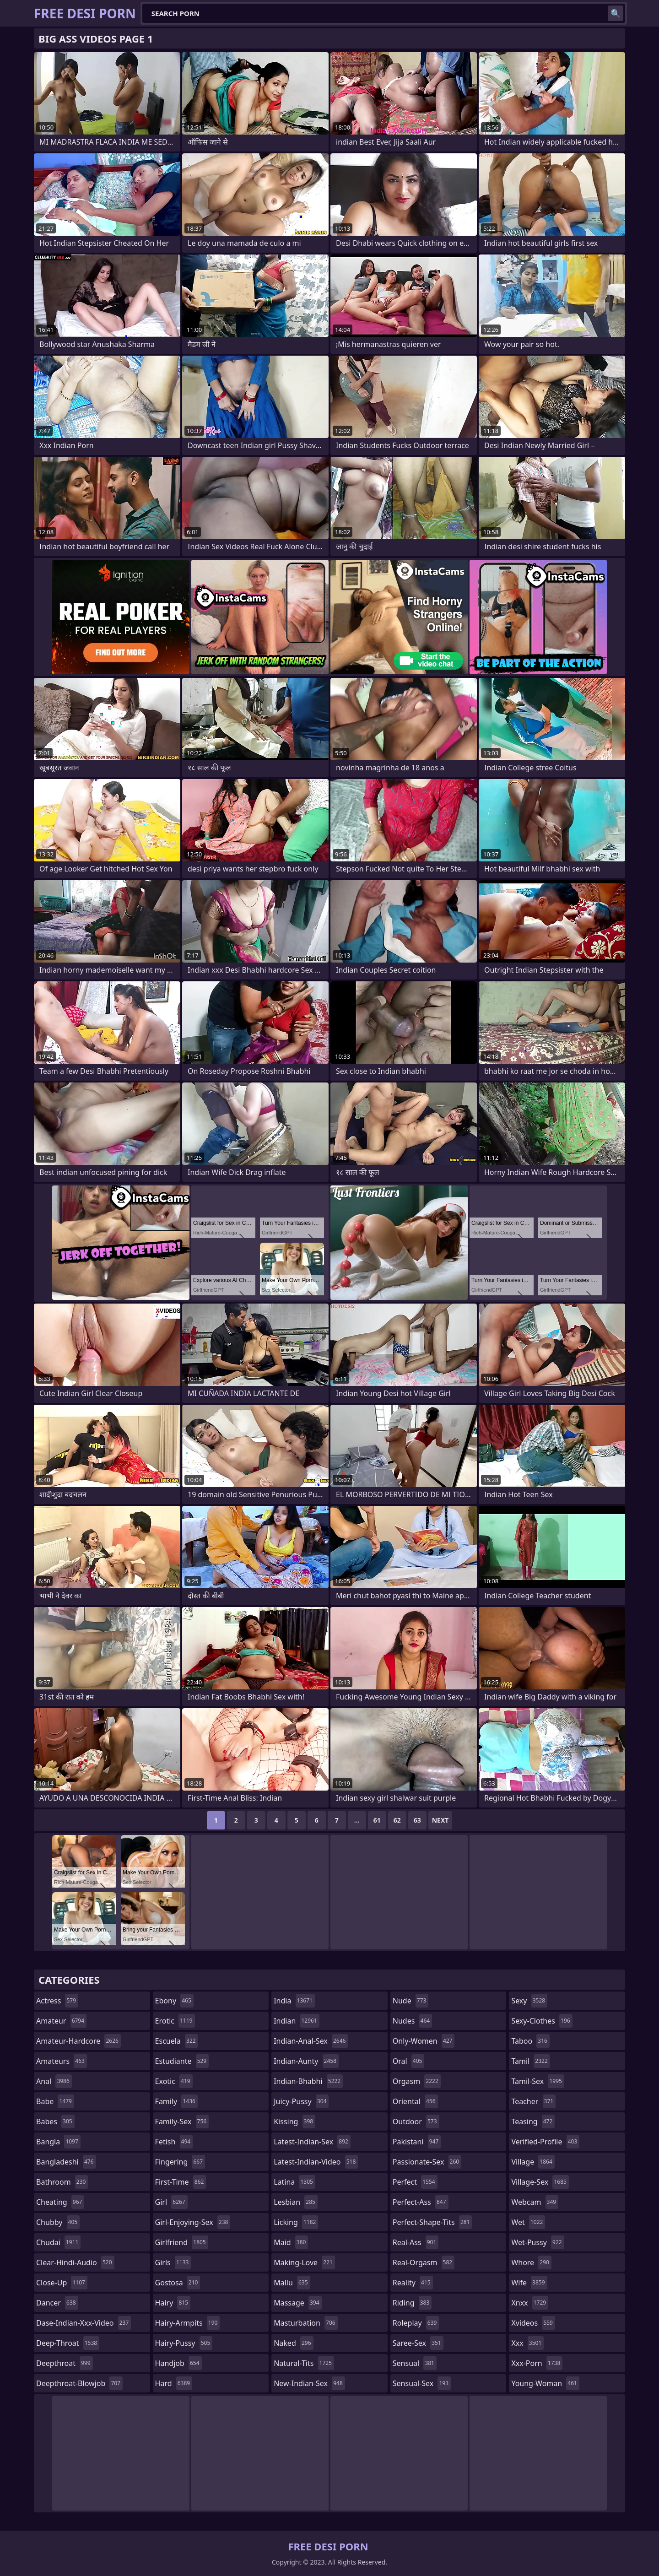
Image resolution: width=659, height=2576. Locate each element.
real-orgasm (423, 2262)
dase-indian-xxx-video (83, 2323)
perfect (415, 2182)
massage (297, 2303)
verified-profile (545, 2141)
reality (413, 2282)
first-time (180, 2182)
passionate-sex (427, 2162)
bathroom (62, 2182)
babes (55, 2121)
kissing (294, 2121)
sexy (529, 2001)
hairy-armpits (187, 2323)
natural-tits (304, 2363)
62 (397, 1820)
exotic (174, 2081)
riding (412, 2303)
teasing (533, 2121)
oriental (415, 2101)
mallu (292, 2282)
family (176, 2101)
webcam (534, 2202)
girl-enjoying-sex (193, 2222)
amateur (61, 2021)
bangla (58, 2141)
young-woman (545, 2383)
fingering (180, 2162)
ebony (174, 2001)
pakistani (417, 2141)
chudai (58, 2242)
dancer (57, 2303)
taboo (530, 2041)
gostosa (177, 2282)
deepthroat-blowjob (79, 2383)
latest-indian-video (316, 2162)
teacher (533, 2101)
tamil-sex (537, 2081)
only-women (424, 2041)
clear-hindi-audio (75, 2262)
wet (528, 2222)
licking (296, 2222)
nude (411, 2001)
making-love (304, 2262)
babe (55, 2101)
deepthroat (64, 2363)
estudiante (182, 2061)
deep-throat (67, 2343)
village (532, 2162)
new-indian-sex (309, 2383)
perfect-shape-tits (432, 2222)
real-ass (416, 2242)
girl (171, 2202)
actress (57, 2001)
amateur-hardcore (78, 2041)
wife (529, 2282)
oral (409, 2061)
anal (54, 2081)
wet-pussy (537, 2242)
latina (294, 2182)
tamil (530, 2061)
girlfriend (181, 2242)
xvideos (533, 2323)
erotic (175, 2021)
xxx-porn (536, 2363)
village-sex (540, 2182)
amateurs (61, 2061)
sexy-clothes (541, 2021)
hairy (172, 2303)
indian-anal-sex (311, 2041)
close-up (61, 2282)
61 (377, 1820)
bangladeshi (66, 2162)
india (294, 2001)
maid (291, 2242)
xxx (527, 2343)
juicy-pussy (301, 2101)
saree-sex (418, 2343)
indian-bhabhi (308, 2081)
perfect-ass (420, 2202)
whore (531, 2262)
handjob (178, 2363)
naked (293, 2343)
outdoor (416, 2121)
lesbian (296, 2202)
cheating (60, 2202)
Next (440, 1820)
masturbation (305, 2323)
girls (173, 2262)
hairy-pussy (184, 2343)
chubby (58, 2222)
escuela (176, 2041)
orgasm (417, 2081)
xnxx (529, 2303)
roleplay (416, 2323)
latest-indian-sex (312, 2141)
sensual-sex (422, 2383)
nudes (412, 2021)
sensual (415, 2363)
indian (296, 2021)
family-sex (182, 2121)
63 (417, 1820)
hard (174, 2383)
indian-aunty (306, 2061)
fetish (174, 2141)
